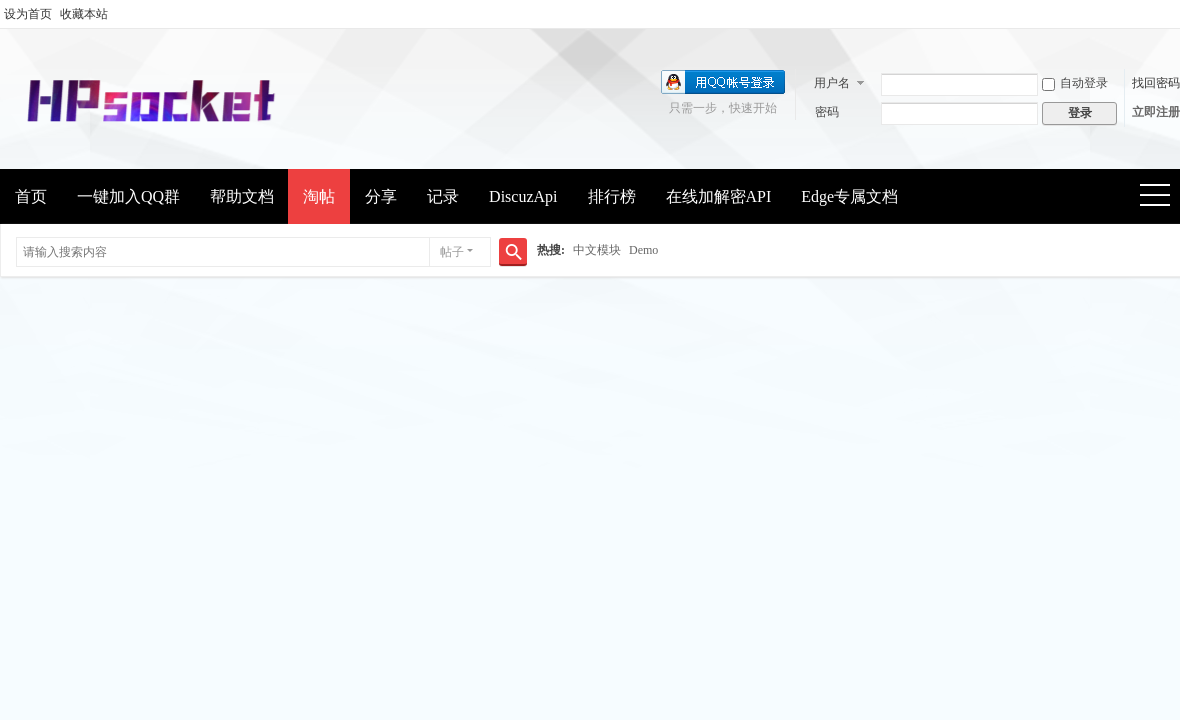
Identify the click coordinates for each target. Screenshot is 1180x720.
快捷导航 (1161, 197)
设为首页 (28, 14)
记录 (443, 196)
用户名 (832, 83)
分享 (381, 196)
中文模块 (597, 250)
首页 (31, 196)
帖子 (452, 252)
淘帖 (319, 196)
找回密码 (1156, 83)
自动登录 (1075, 83)
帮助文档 (242, 196)
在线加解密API (719, 196)
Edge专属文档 (849, 196)
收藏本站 (84, 14)
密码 (827, 112)
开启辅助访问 (1175, 14)
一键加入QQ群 (128, 196)
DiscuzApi (523, 196)
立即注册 (1156, 112)
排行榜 (612, 196)
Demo (643, 250)
